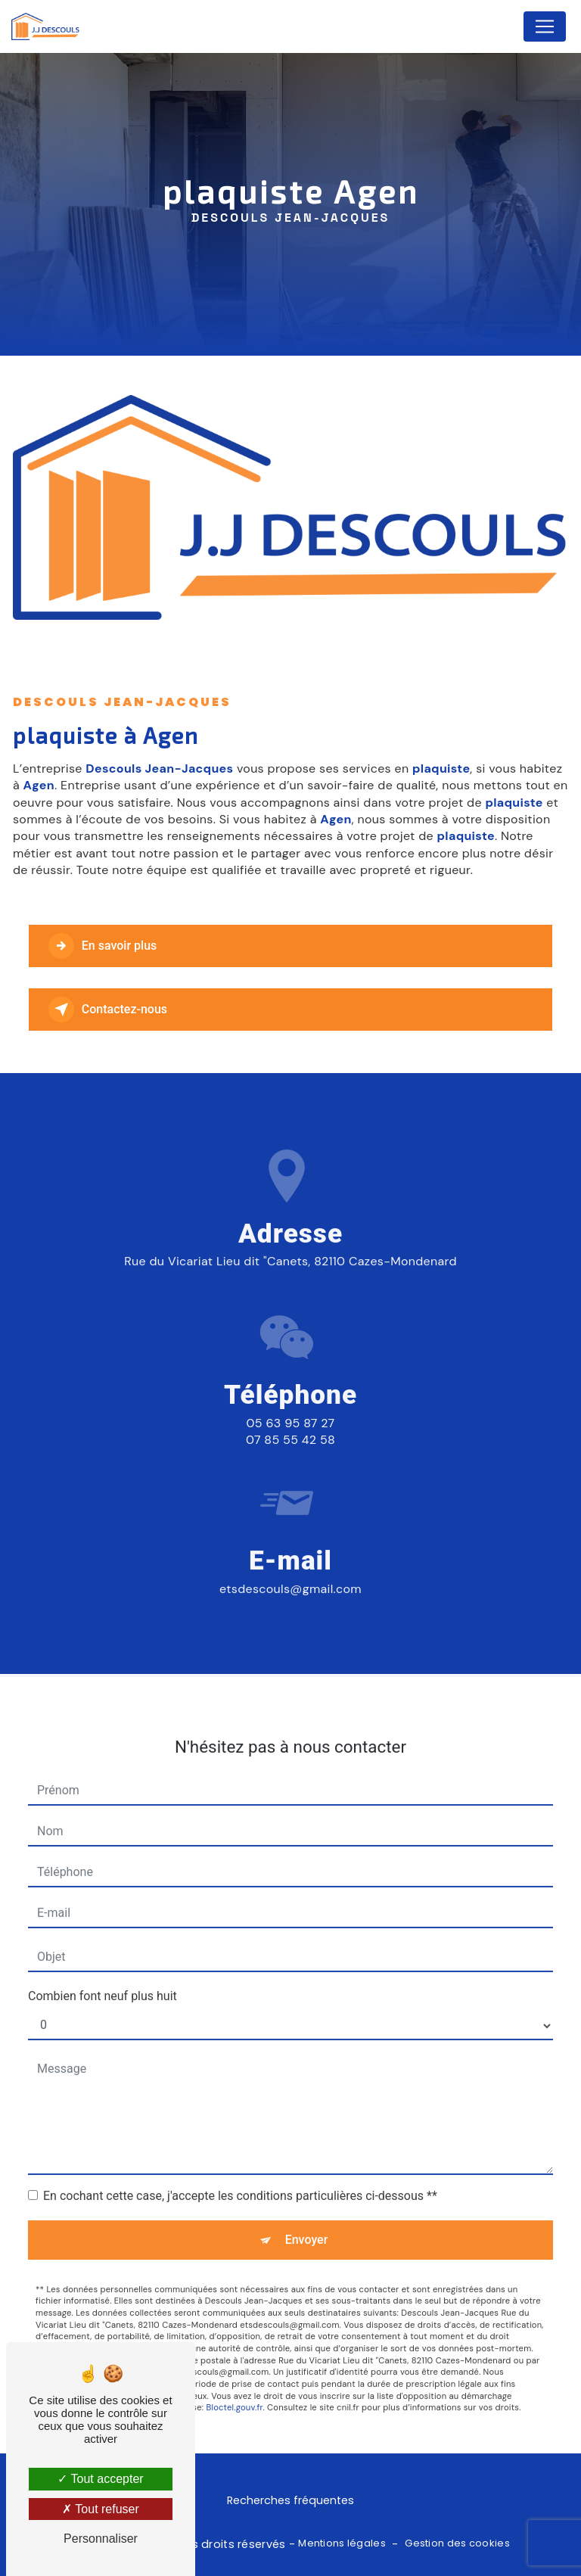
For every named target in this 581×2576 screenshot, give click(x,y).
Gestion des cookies (457, 2543)
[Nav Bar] (545, 26)
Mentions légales (342, 2543)
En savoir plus (102, 946)
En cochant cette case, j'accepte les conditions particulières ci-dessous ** (240, 2176)
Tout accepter (100, 2478)
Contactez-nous (107, 1009)
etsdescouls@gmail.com (290, 1570)
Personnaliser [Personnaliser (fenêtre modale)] (101, 2538)
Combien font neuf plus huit (102, 1976)
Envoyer (306, 2220)
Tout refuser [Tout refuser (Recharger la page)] (100, 2509)
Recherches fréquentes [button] (290, 2500)
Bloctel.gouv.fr (234, 2388)
